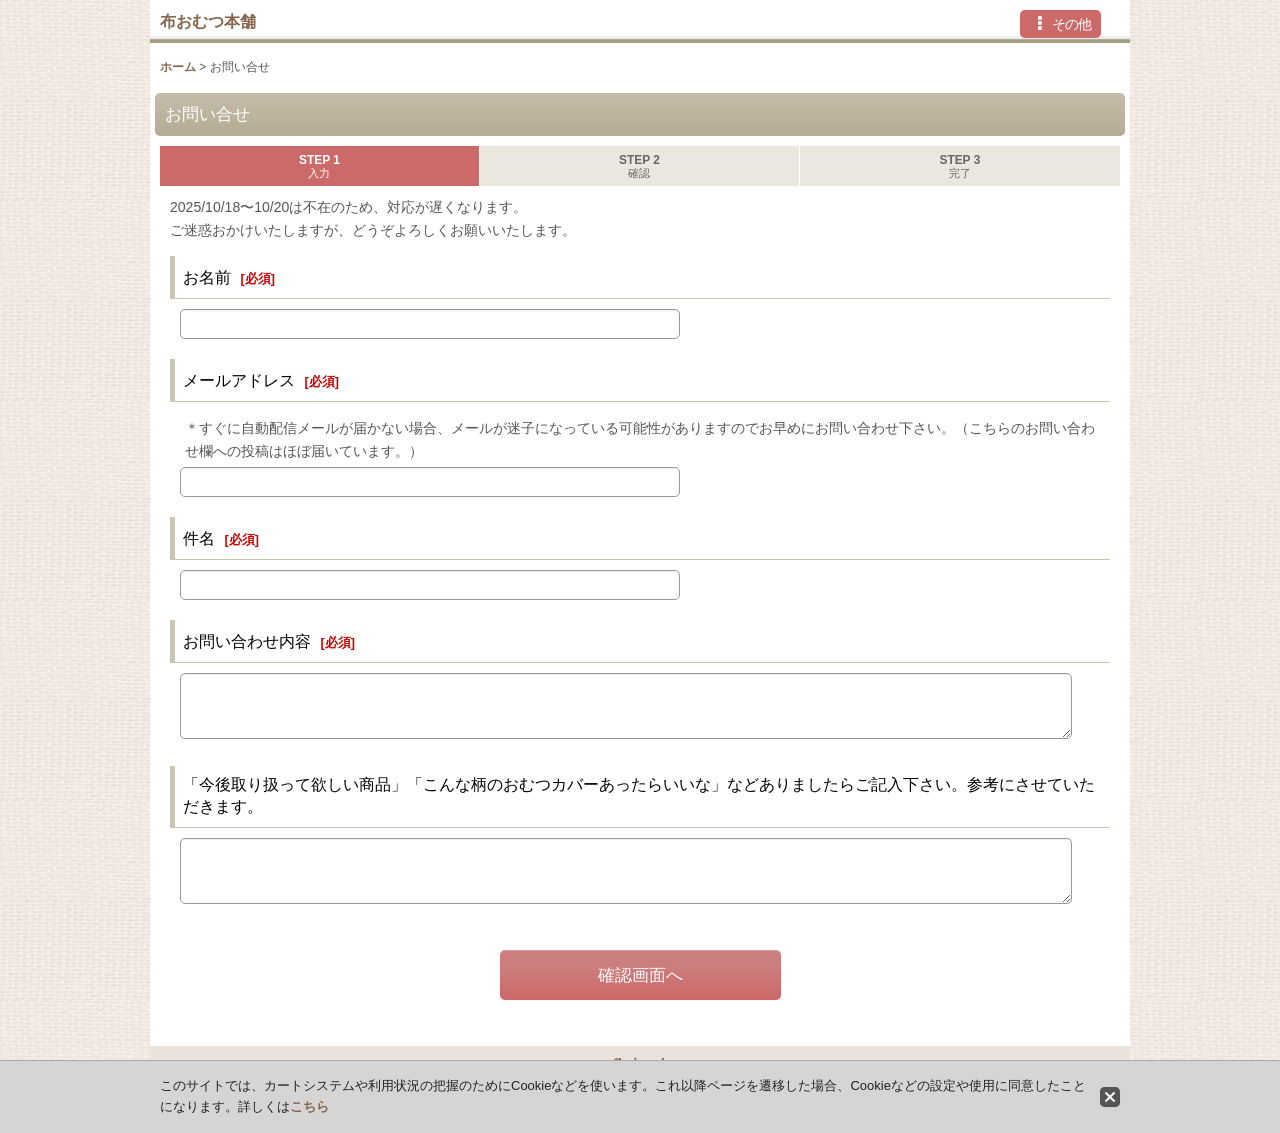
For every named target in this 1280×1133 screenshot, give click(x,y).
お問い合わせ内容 (247, 641)
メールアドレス (239, 380)
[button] (1060, 24)
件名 (199, 538)
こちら (309, 1106)
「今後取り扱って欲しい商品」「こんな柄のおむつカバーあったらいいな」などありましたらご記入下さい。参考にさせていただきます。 (639, 795)
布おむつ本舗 (208, 21)
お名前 (207, 277)
